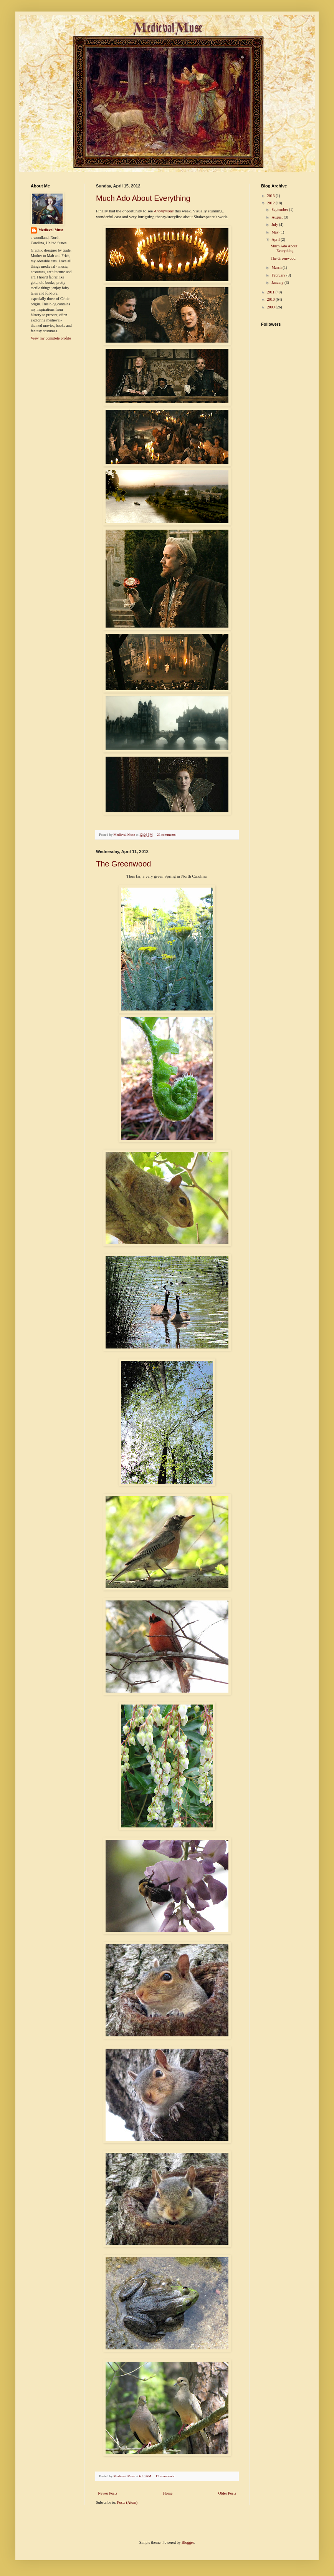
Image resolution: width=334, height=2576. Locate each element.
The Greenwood (123, 864)
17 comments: (165, 2476)
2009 (271, 307)
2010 (271, 299)
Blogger (188, 2542)
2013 (271, 196)
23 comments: (167, 835)
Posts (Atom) (127, 2502)
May (275, 232)
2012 (271, 203)
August (277, 217)
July (275, 224)
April (276, 239)
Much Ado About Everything (143, 198)
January (277, 282)
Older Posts (227, 2493)
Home (167, 2493)
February (278, 275)
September (280, 209)
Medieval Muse (50, 230)
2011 (271, 292)
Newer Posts (107, 2493)
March (277, 267)
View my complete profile (51, 338)
